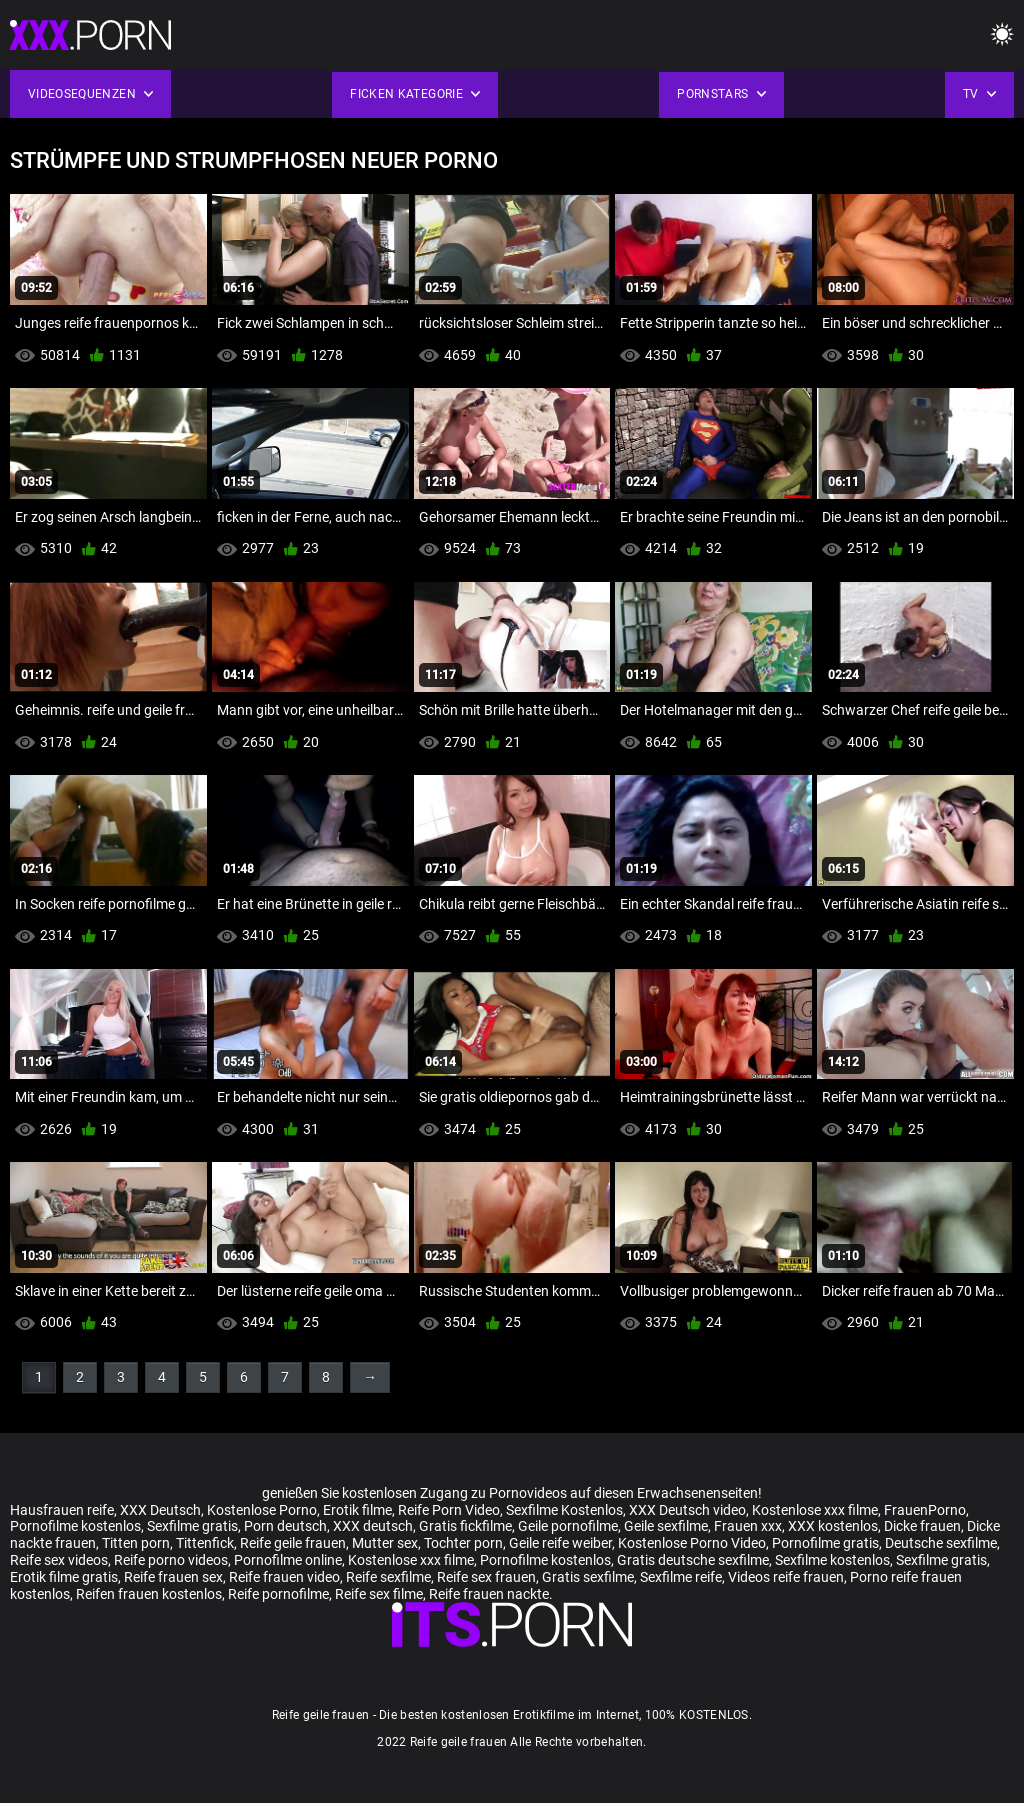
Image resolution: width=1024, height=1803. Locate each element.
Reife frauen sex (173, 1577)
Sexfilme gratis (192, 1526)
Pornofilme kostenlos (75, 1526)
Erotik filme (357, 1510)
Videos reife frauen (786, 1577)
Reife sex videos (59, 1560)
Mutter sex (385, 1543)
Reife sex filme (379, 1594)
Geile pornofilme (568, 1526)
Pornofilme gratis (825, 1543)
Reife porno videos (171, 1560)
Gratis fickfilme (465, 1526)
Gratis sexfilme (588, 1577)
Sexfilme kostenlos (832, 1560)
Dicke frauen (922, 1526)
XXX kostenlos (833, 1526)
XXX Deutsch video (687, 1510)
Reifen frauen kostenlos (149, 1594)
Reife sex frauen (486, 1577)
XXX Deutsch (160, 1510)
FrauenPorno (925, 1510)
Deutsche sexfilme (941, 1543)
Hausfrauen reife (62, 1510)
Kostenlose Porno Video (692, 1543)
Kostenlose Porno (262, 1510)
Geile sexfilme (666, 1526)
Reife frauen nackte (489, 1594)
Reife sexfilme (388, 1577)
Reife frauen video (284, 1577)
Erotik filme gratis (64, 1577)
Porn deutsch (285, 1526)
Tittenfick (205, 1543)
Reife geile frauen (293, 1543)
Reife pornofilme (278, 1594)
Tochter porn (463, 1543)
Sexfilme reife (681, 1577)
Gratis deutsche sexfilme (693, 1560)
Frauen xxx (748, 1526)
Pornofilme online (288, 1560)
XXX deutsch (373, 1526)
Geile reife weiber (560, 1543)
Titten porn (136, 1543)
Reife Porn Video (449, 1510)
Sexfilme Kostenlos (564, 1510)
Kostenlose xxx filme (815, 1510)
